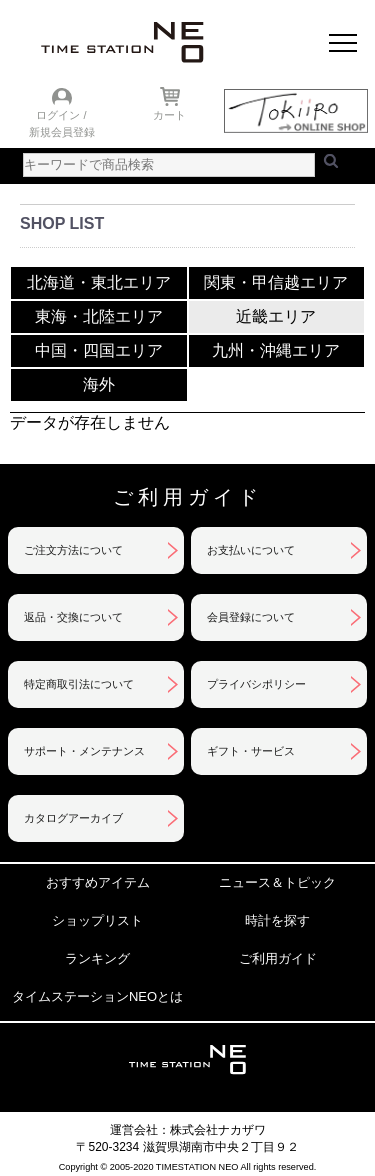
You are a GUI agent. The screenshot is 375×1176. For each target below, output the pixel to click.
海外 (99, 383)
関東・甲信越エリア (276, 281)
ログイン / (61, 115)
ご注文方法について (73, 550)
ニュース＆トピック (277, 882)
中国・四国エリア (99, 349)
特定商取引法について (79, 684)
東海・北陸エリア (99, 315)
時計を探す (277, 920)
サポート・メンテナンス (84, 751)
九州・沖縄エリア (276, 349)
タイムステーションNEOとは (97, 996)
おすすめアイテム (98, 882)
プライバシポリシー (256, 684)
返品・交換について (73, 617)
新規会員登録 (62, 132)
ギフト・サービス (251, 751)
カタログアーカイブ (73, 818)
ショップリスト (97, 920)
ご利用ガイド (278, 958)
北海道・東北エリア (99, 281)
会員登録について (251, 617)
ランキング (97, 958)
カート (169, 115)
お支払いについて (251, 550)
